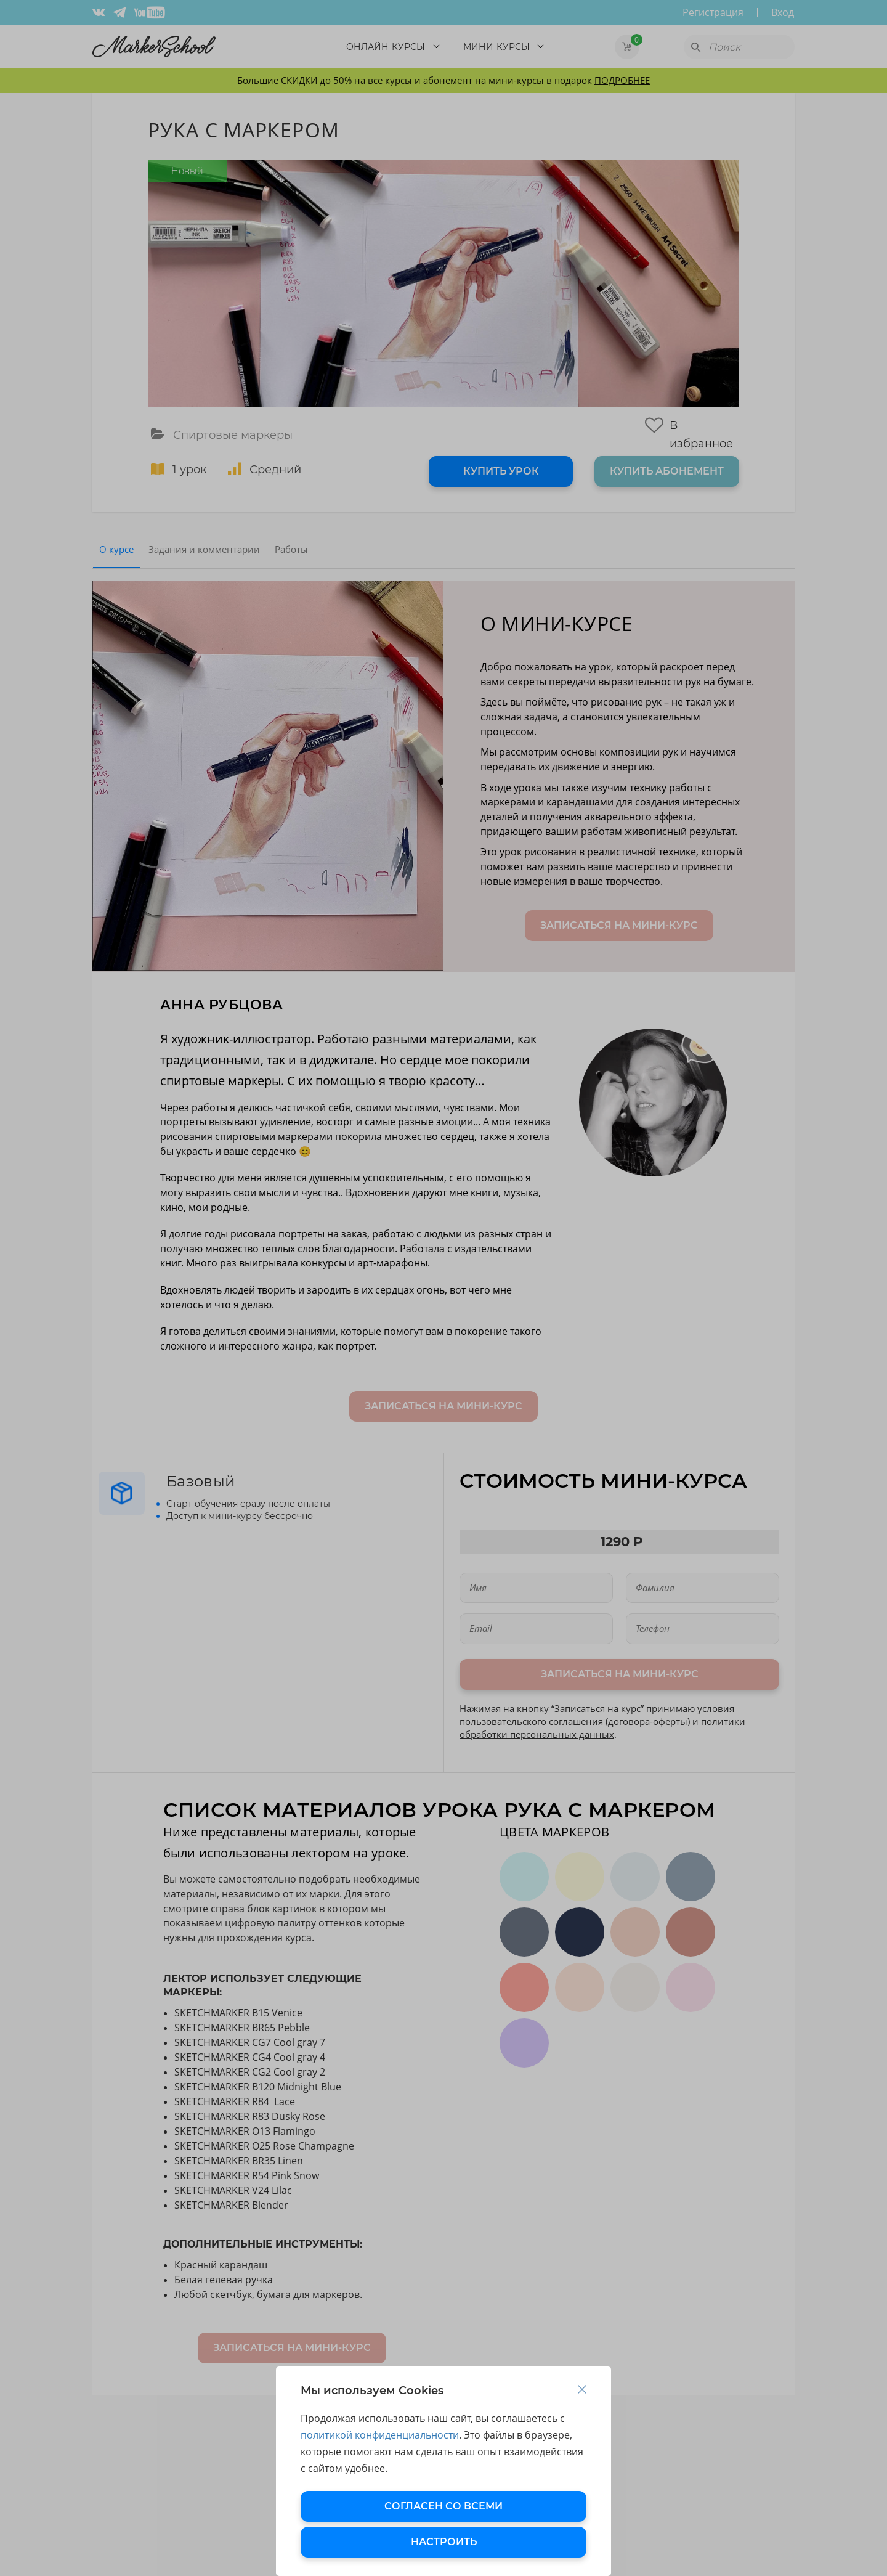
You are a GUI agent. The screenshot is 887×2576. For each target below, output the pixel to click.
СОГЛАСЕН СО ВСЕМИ (443, 2506)
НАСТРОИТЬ (444, 2542)
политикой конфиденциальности (380, 2435)
